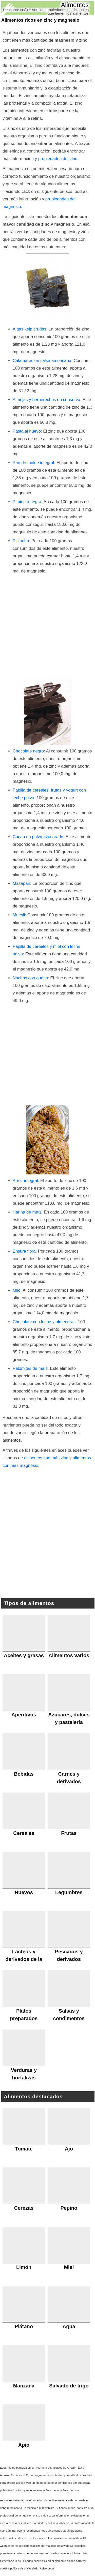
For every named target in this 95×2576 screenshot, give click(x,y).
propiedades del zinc (57, 158)
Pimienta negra (27, 501)
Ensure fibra (24, 1251)
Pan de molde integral (33, 462)
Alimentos (75, 4)
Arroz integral (25, 1180)
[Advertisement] (47, 625)
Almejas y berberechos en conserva (46, 399)
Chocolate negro (28, 751)
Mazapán (21, 883)
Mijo (17, 1290)
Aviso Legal (47, 2568)
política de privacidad (23, 2568)
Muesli (19, 915)
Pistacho (21, 540)
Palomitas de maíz (30, 1368)
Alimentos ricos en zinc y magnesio (40, 20)
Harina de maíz (27, 1212)
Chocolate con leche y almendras (44, 1321)
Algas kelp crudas (29, 329)
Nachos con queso (30, 978)
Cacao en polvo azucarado (38, 836)
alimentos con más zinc (46, 1458)
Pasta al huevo (27, 431)
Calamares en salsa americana (42, 360)
